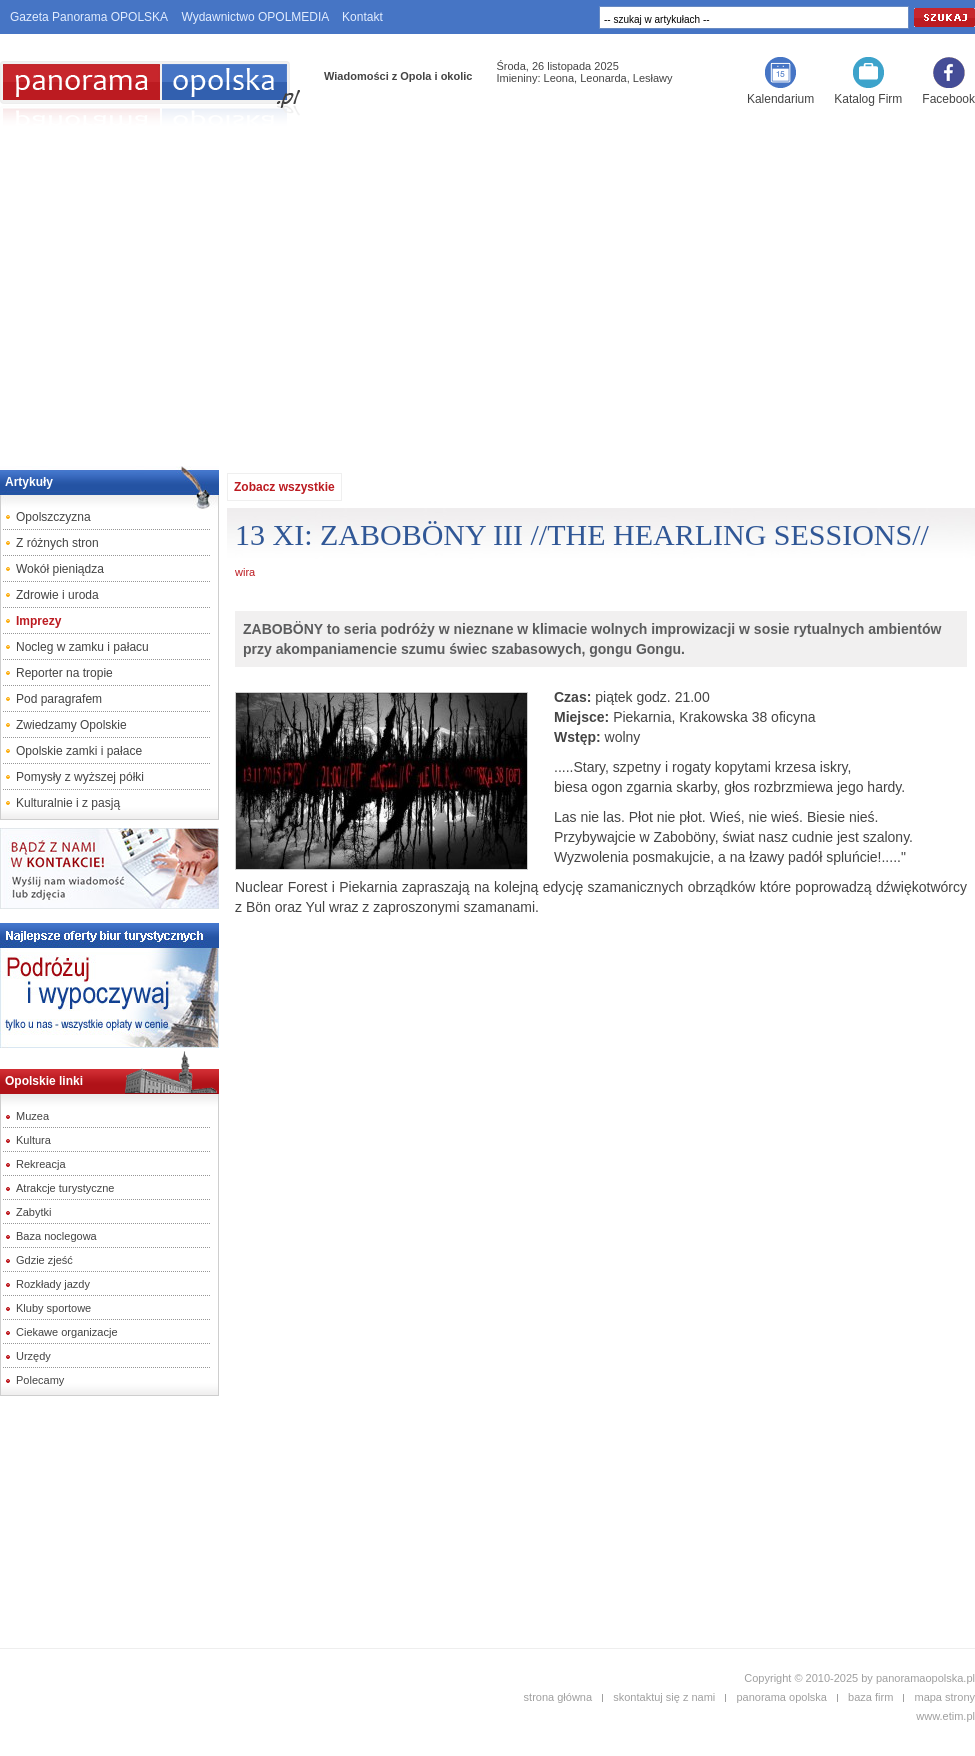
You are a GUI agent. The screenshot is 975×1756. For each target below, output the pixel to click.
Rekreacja (41, 1164)
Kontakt (362, 17)
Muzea (32, 1116)
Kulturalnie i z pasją (68, 803)
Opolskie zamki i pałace (79, 751)
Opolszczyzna (53, 517)
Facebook (948, 99)
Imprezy (38, 621)
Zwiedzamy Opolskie (71, 725)
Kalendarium (780, 99)
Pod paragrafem (59, 699)
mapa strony (944, 1697)
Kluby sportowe (53, 1308)
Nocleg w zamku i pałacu (82, 647)
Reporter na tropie (64, 673)
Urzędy (33, 1356)
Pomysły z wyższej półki (80, 777)
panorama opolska (781, 1697)
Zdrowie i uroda (57, 595)
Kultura (33, 1140)
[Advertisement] (487, 291)
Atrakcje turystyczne (65, 1188)
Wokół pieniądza (60, 569)
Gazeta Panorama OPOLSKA (89, 17)
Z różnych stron (57, 543)
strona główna (558, 1697)
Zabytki (33, 1212)
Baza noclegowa (56, 1236)
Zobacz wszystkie (284, 487)
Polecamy (40, 1380)
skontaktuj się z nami (664, 1697)
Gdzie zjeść (44, 1260)
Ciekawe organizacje (67, 1332)
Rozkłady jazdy (53, 1284)
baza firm (870, 1697)
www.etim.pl (945, 1716)
